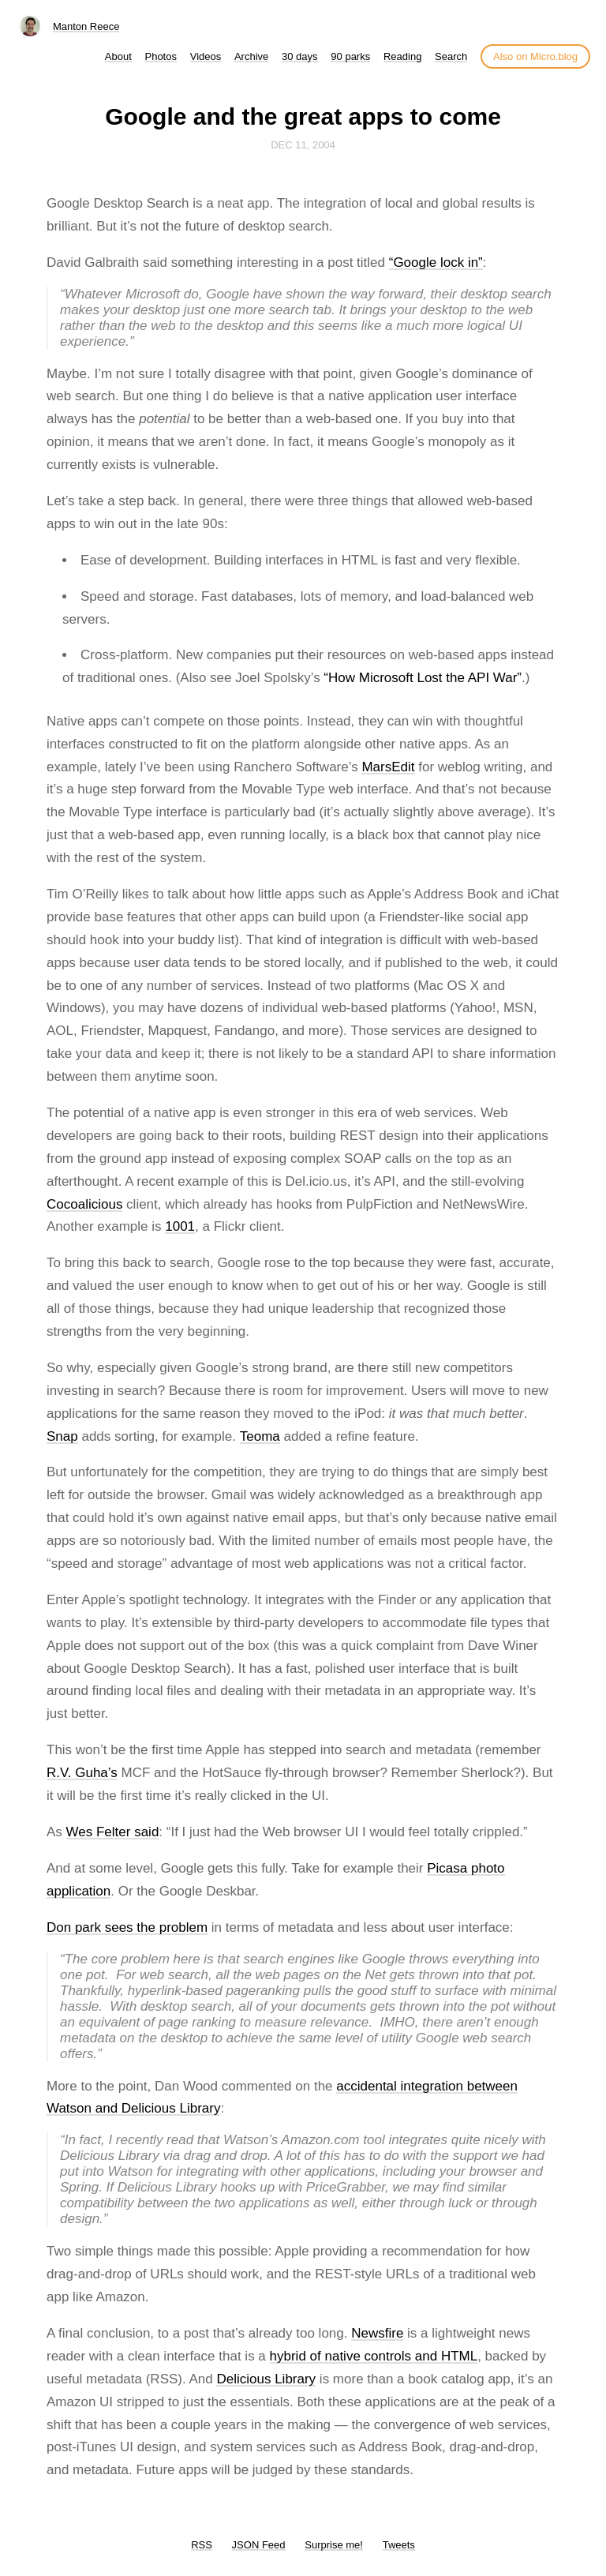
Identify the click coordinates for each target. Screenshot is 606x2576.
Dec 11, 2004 (303, 145)
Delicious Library (266, 2379)
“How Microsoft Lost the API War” (423, 677)
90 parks (350, 56)
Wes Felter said (112, 1831)
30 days (300, 56)
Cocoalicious (84, 1204)
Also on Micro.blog (535, 56)
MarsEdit (387, 766)
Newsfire (377, 2333)
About (118, 56)
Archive (251, 56)
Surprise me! (334, 2545)
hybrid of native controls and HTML (374, 2356)
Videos (206, 56)
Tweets (399, 2545)
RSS (201, 2545)
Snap (62, 1436)
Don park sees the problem (127, 1927)
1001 (180, 1226)
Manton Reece (86, 26)
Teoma (260, 1436)
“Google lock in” (436, 262)
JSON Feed (259, 2545)
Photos (160, 56)
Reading (402, 56)
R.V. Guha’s (82, 1772)
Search (451, 56)
